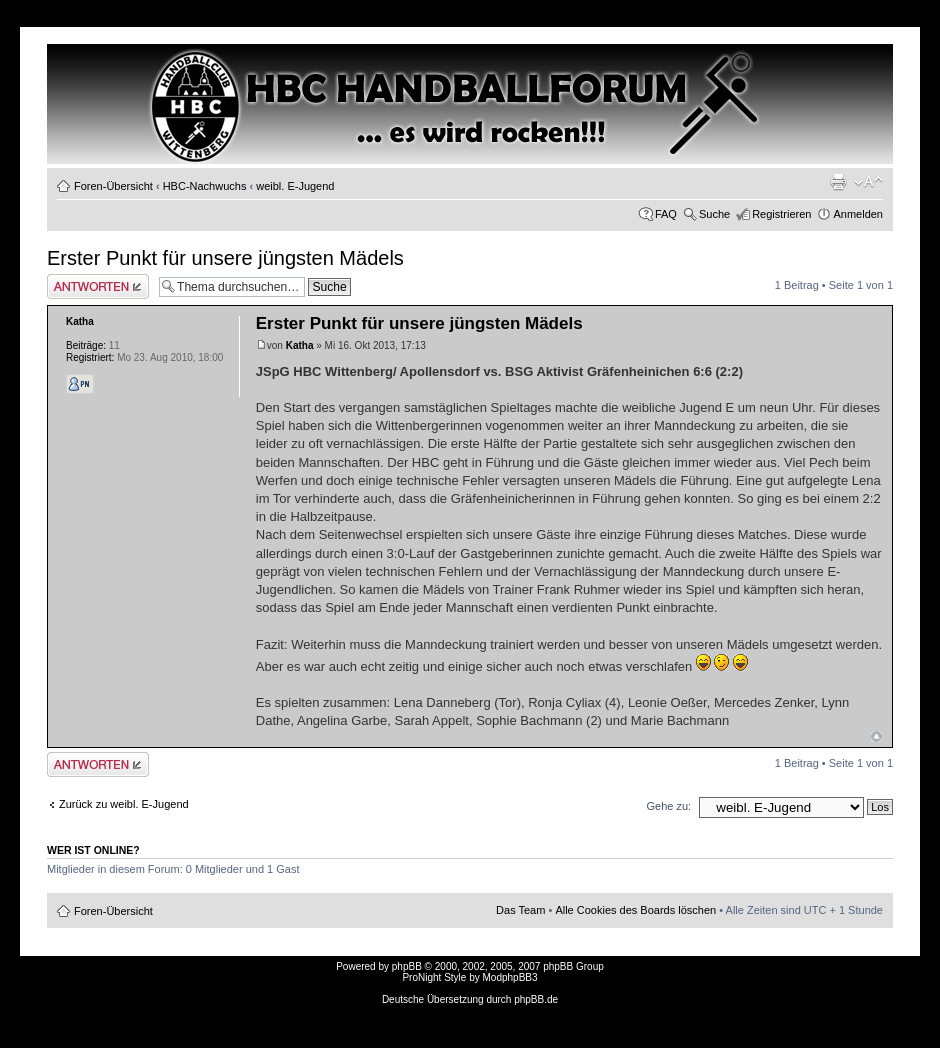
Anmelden (858, 214)
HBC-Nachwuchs (205, 186)
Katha (300, 345)
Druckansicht (838, 182)
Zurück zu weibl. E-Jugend (124, 804)
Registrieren (781, 214)
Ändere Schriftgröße (868, 182)
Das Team (520, 910)
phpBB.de (536, 999)
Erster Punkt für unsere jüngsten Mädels (225, 258)
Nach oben (876, 736)
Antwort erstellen (98, 286)
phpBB (407, 966)
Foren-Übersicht (113, 186)
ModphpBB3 (510, 977)
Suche (714, 214)
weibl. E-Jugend (295, 186)
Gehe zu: (668, 806)
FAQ (666, 214)
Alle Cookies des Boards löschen (635, 910)
